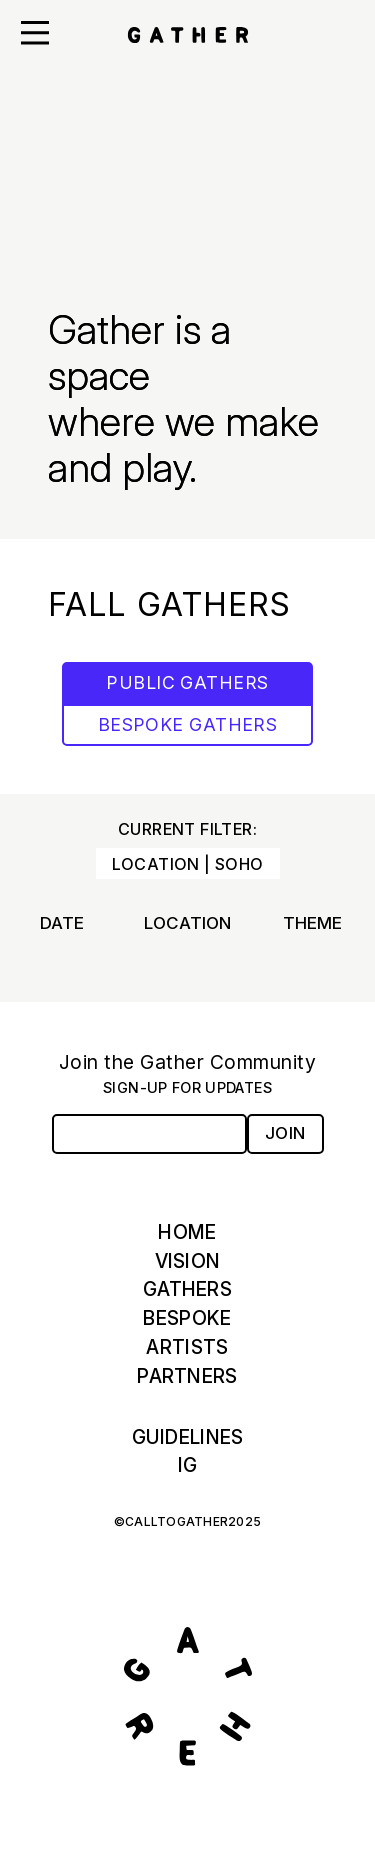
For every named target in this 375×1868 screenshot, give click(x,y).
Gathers (187, 1289)
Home (187, 1232)
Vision (188, 1261)
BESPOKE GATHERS (188, 724)
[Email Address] (149, 1134)
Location (187, 923)
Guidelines (188, 1437)
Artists (187, 1347)
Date (62, 923)
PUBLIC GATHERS (187, 682)
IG (188, 1465)
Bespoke (187, 1318)
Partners (187, 1376)
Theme (312, 923)
